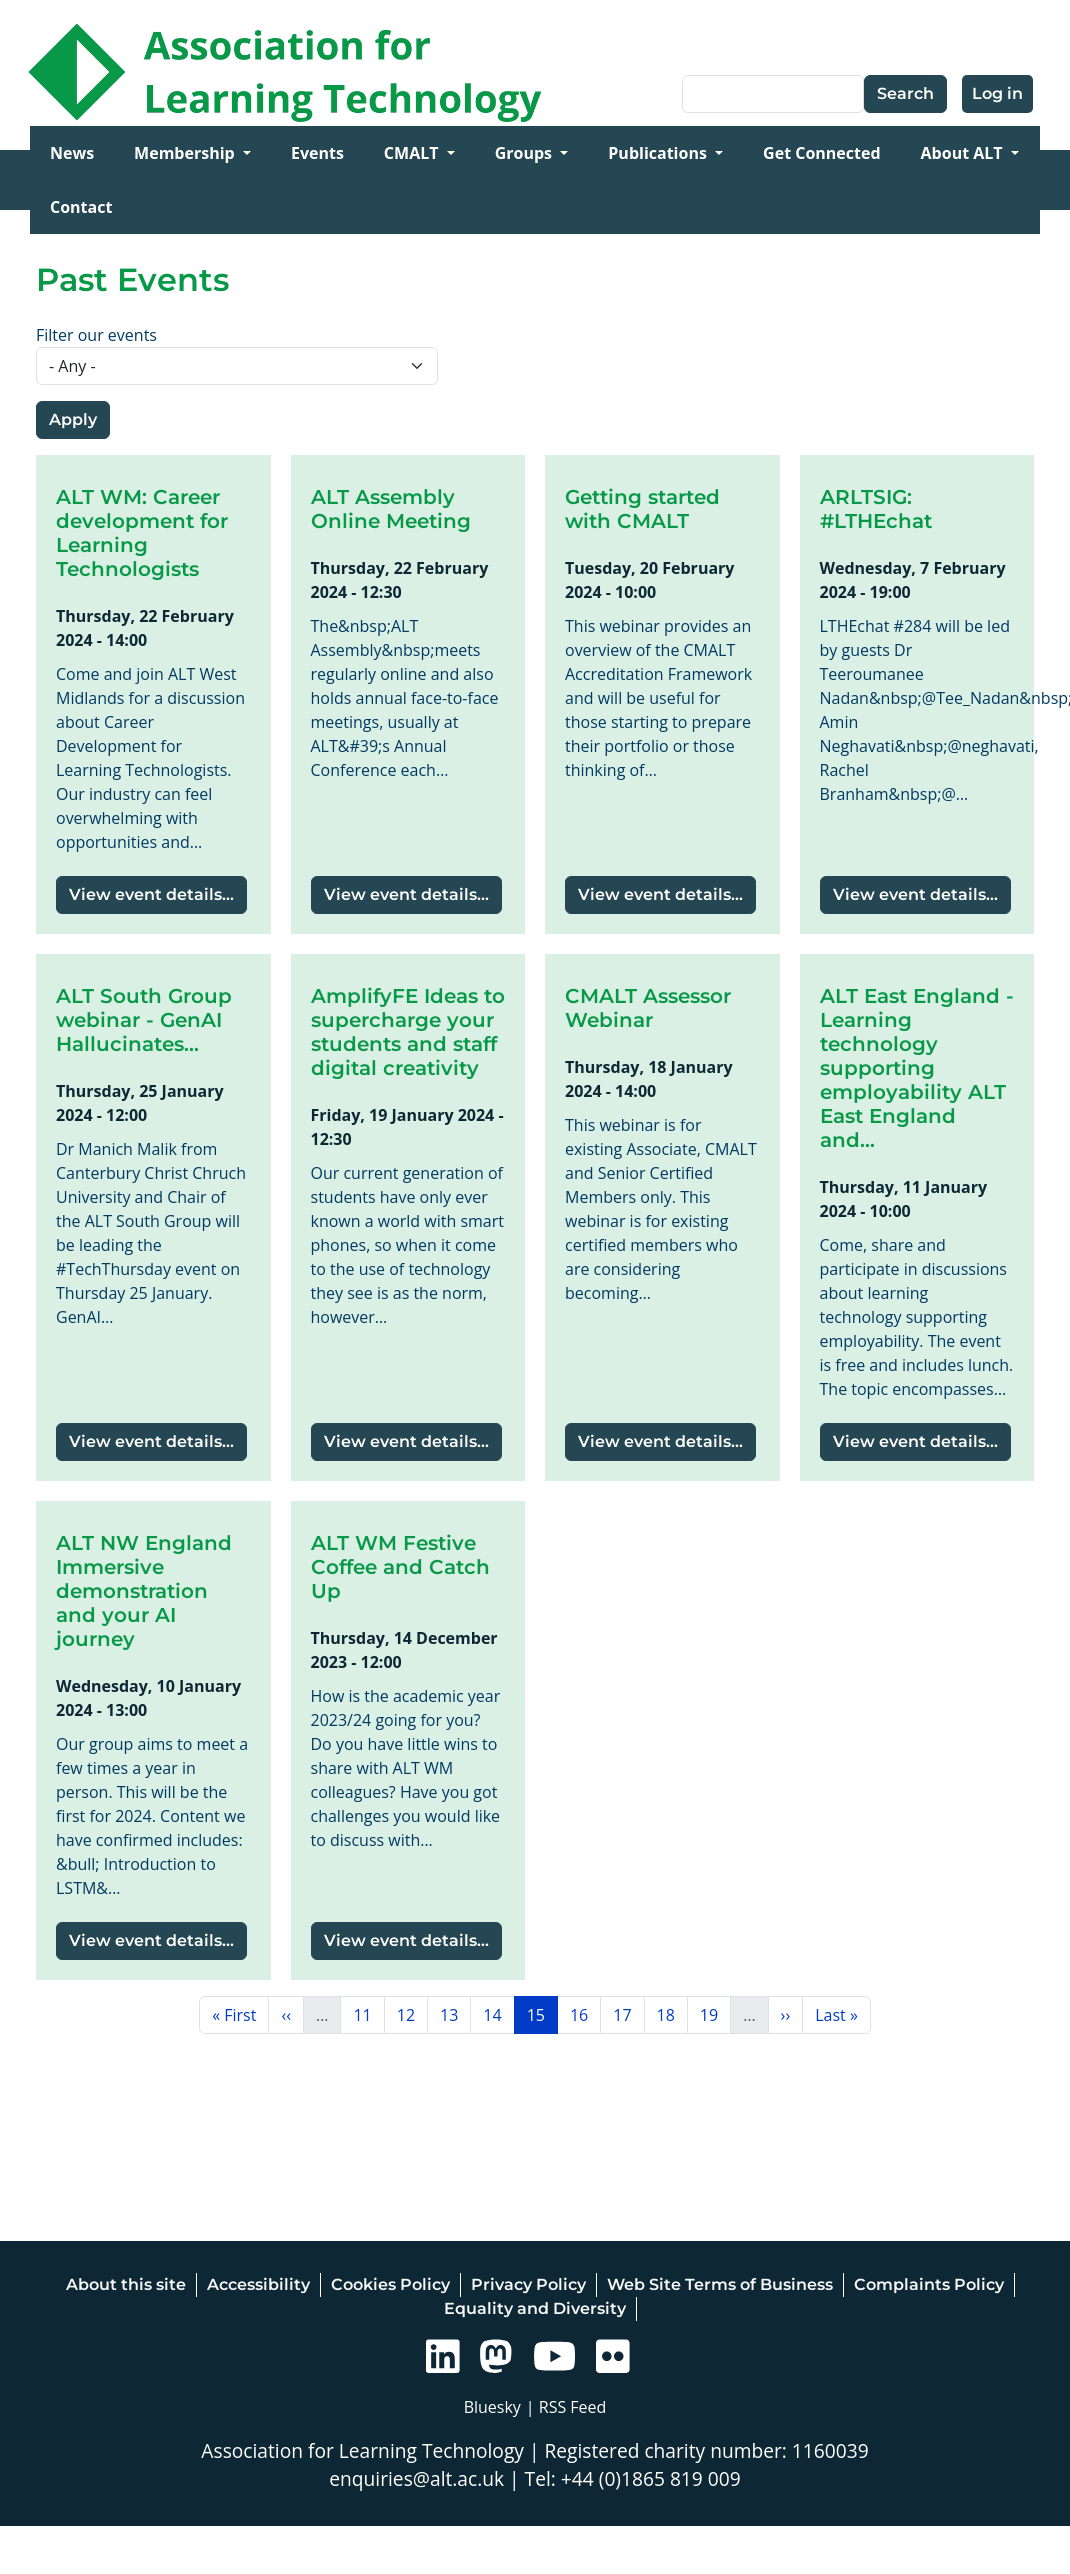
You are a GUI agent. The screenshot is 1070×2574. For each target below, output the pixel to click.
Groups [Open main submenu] (526, 153)
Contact (81, 207)
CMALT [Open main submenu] (413, 153)
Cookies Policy (390, 2284)
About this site (126, 2284)
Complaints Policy (929, 2284)
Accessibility (258, 2284)
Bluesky (492, 2407)
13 (455, 2014)
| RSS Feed (566, 2407)
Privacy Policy (528, 2284)
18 (672, 2014)
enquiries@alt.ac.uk (416, 2478)
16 (585, 2014)
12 (412, 2014)
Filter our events (96, 335)
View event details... (151, 894)
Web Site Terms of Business (720, 2284)
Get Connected (821, 153)
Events (317, 153)
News (72, 153)
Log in (997, 93)
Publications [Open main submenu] (659, 153)
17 (628, 2014)
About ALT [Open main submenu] (964, 153)
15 (542, 2014)
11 (368, 2014)
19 (715, 2014)
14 (498, 2014)
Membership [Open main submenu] (186, 153)
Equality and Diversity (535, 2308)
